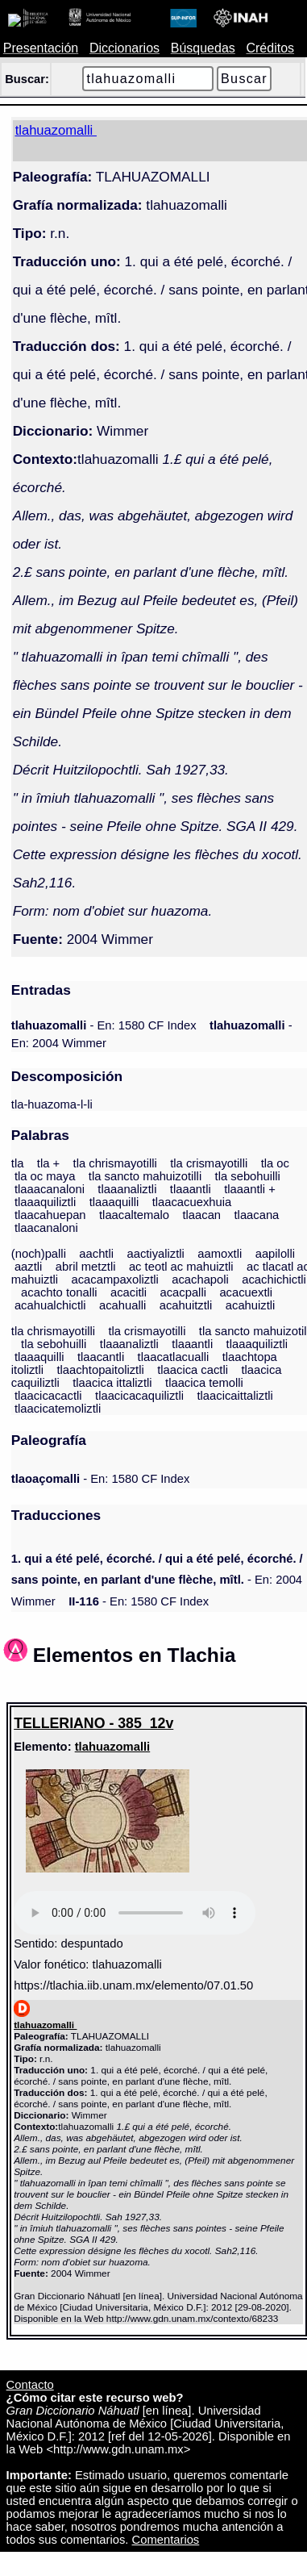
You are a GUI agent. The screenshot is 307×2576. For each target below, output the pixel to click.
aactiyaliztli (155, 1253)
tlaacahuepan (50, 1215)
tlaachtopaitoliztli (99, 1369)
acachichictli (274, 1279)
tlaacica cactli (192, 1369)
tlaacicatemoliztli (58, 1408)
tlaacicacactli (48, 1395)
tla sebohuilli (247, 1176)
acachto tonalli (59, 1292)
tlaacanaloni (46, 1227)
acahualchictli (50, 1305)
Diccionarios (124, 48)
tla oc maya (45, 1176)
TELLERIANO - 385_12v (93, 1723)
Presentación (40, 48)
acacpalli (183, 1292)
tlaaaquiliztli (45, 1202)
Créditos (270, 48)
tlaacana (257, 1215)
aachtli (96, 1253)
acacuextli (245, 1292)
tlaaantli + (250, 1189)
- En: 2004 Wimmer (157, 1580)
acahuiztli (251, 1305)
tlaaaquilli (114, 1202)
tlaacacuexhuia (192, 1202)
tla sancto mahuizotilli (145, 1176)
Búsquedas (203, 48)
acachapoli (200, 1279)
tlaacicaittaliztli (234, 1395)
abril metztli (86, 1266)
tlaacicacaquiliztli (139, 1395)
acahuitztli (186, 1305)
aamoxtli (219, 1253)
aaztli (28, 1266)
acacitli (128, 1292)
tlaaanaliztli (126, 1189)
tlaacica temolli (204, 1382)
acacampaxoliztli (114, 1279)
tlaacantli (100, 1357)
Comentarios (166, 2539)
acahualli (122, 1305)
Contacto (30, 2384)
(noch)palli (38, 1253)
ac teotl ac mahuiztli (181, 1266)
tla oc (275, 1163)
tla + (48, 1163)
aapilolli (275, 1253)
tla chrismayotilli (115, 1163)
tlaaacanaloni (50, 1189)
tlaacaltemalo (134, 1215)
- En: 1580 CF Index (104, 1025)
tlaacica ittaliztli (112, 1382)
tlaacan (201, 1215)
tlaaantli (190, 1189)
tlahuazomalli (113, 1746)
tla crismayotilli (208, 1163)
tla (17, 1163)
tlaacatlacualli (174, 1357)
